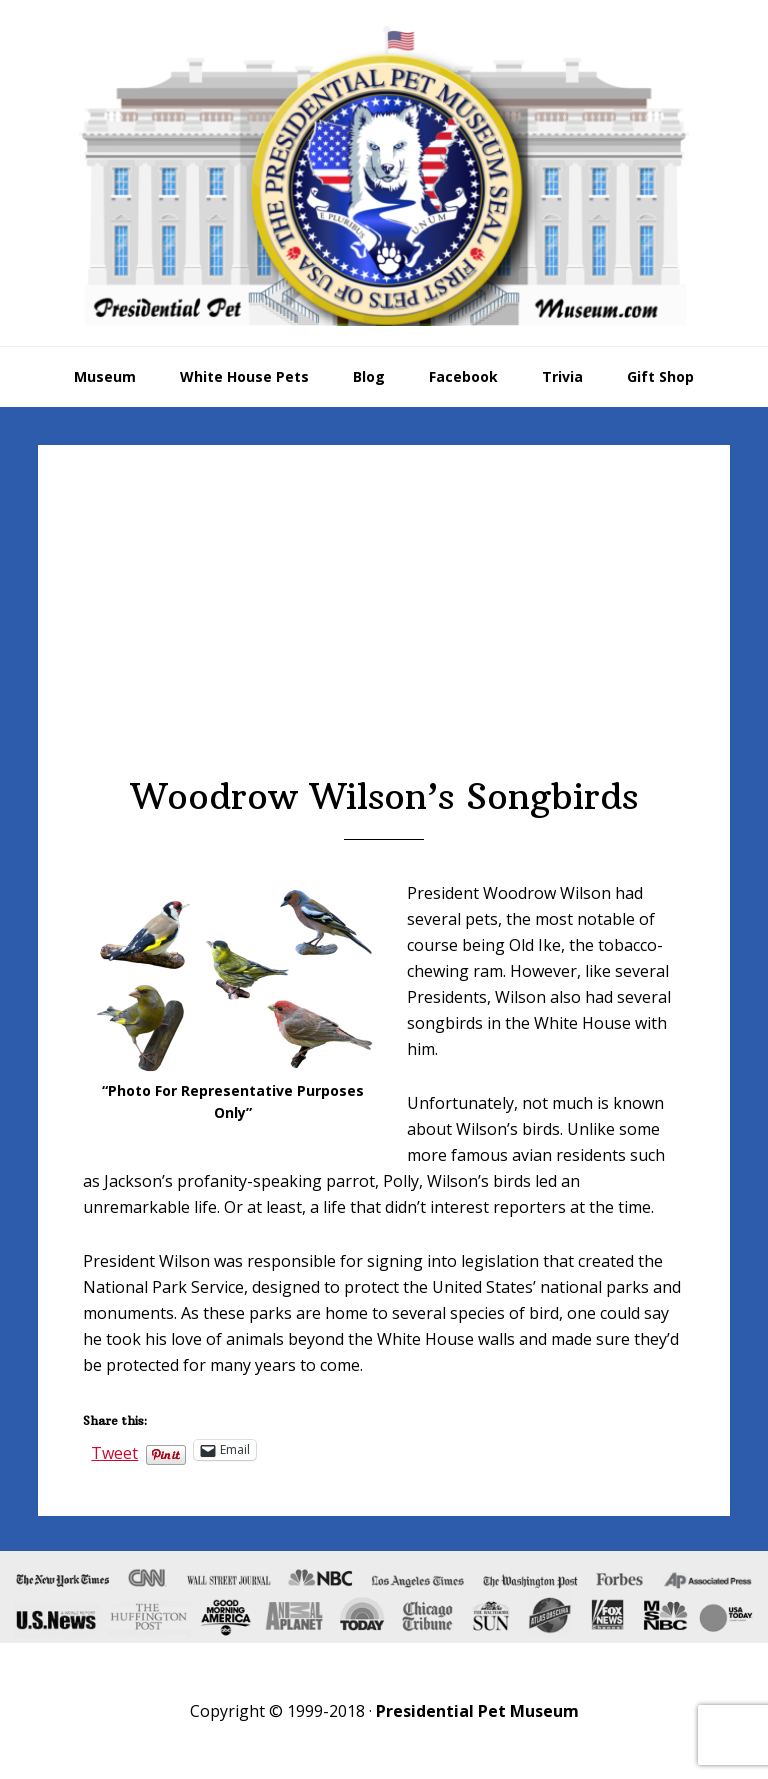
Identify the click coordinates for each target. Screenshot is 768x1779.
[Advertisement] (384, 625)
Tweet (114, 1450)
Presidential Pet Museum (383, 176)
